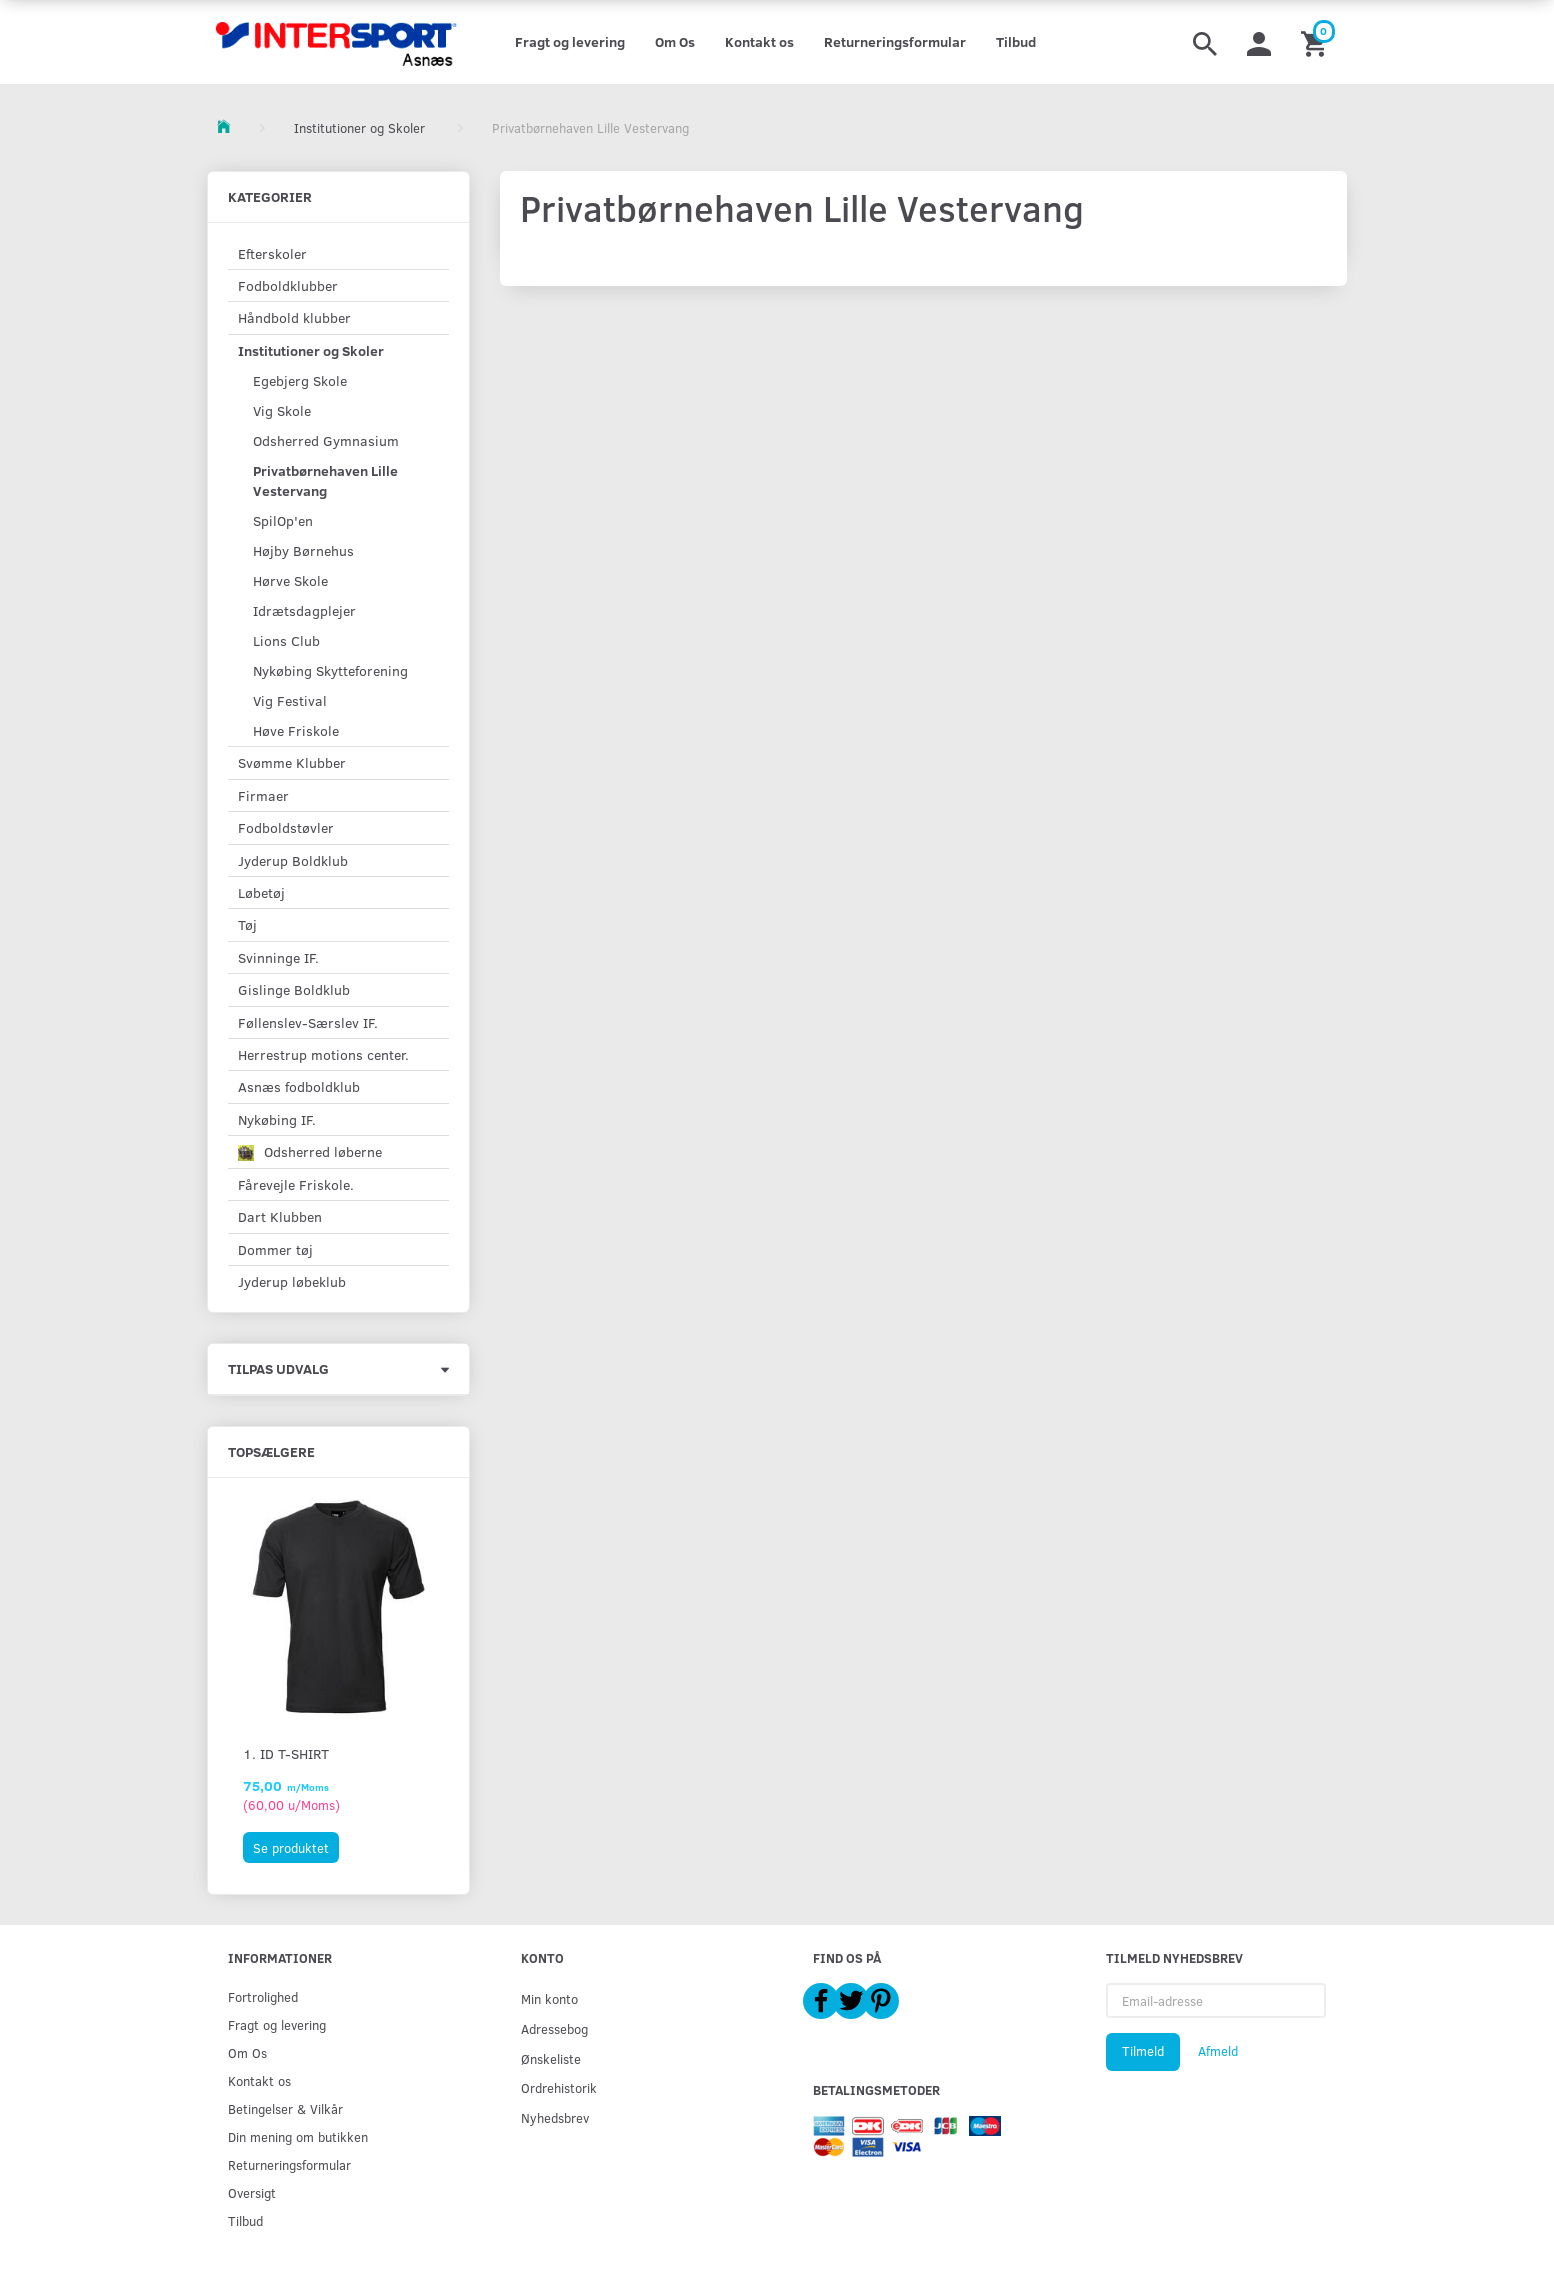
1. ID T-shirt (286, 1753)
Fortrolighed (263, 1996)
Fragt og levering (570, 41)
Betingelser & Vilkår (285, 2108)
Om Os (675, 41)
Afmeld (1218, 2051)
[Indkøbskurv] (1316, 42)
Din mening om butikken (298, 2136)
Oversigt (252, 2192)
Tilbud (1016, 41)
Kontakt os (759, 41)
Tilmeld (1143, 2051)
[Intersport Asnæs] (338, 42)
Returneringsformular (895, 41)
